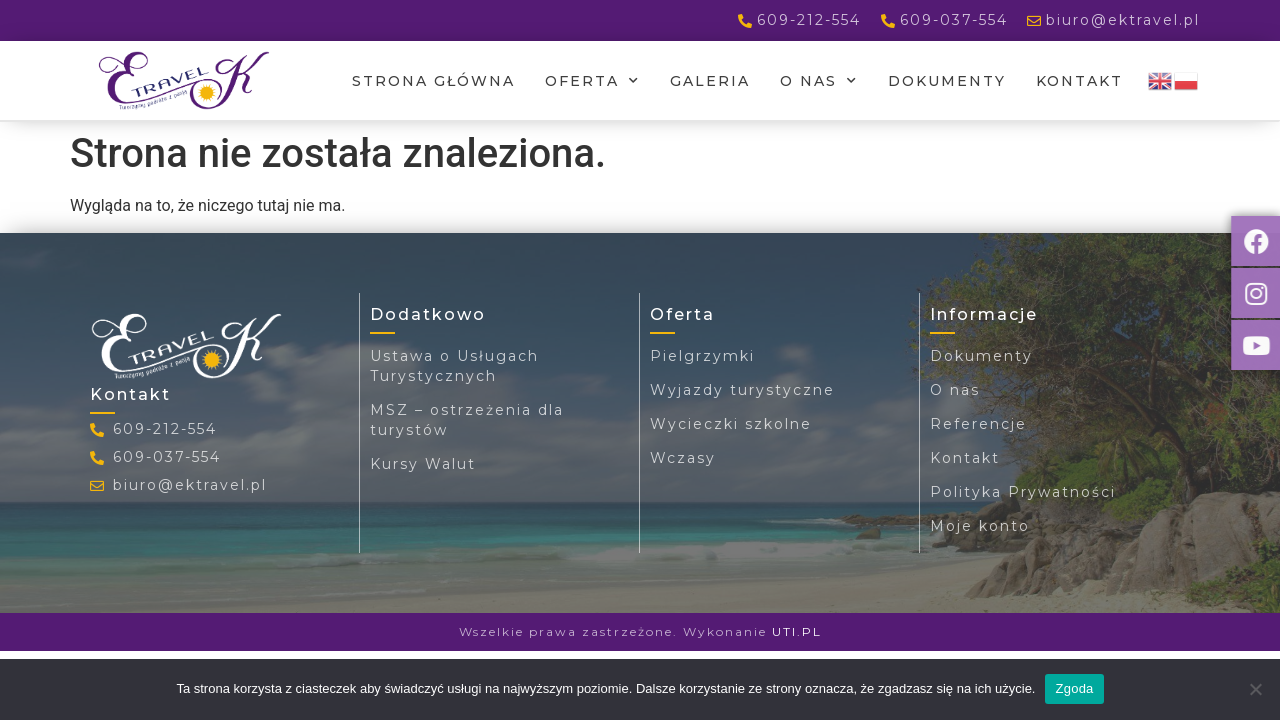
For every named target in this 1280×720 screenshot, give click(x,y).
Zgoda (1074, 688)
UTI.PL (797, 631)
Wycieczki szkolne (731, 424)
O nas (819, 81)
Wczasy (683, 458)
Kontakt (1079, 81)
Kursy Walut (423, 464)
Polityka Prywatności (1023, 492)
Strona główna (433, 81)
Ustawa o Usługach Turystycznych (454, 366)
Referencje (978, 424)
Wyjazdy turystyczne (742, 390)
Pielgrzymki (702, 356)
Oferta (592, 81)
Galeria (710, 81)
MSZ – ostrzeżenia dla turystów (467, 420)
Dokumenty (947, 81)
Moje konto (980, 526)
